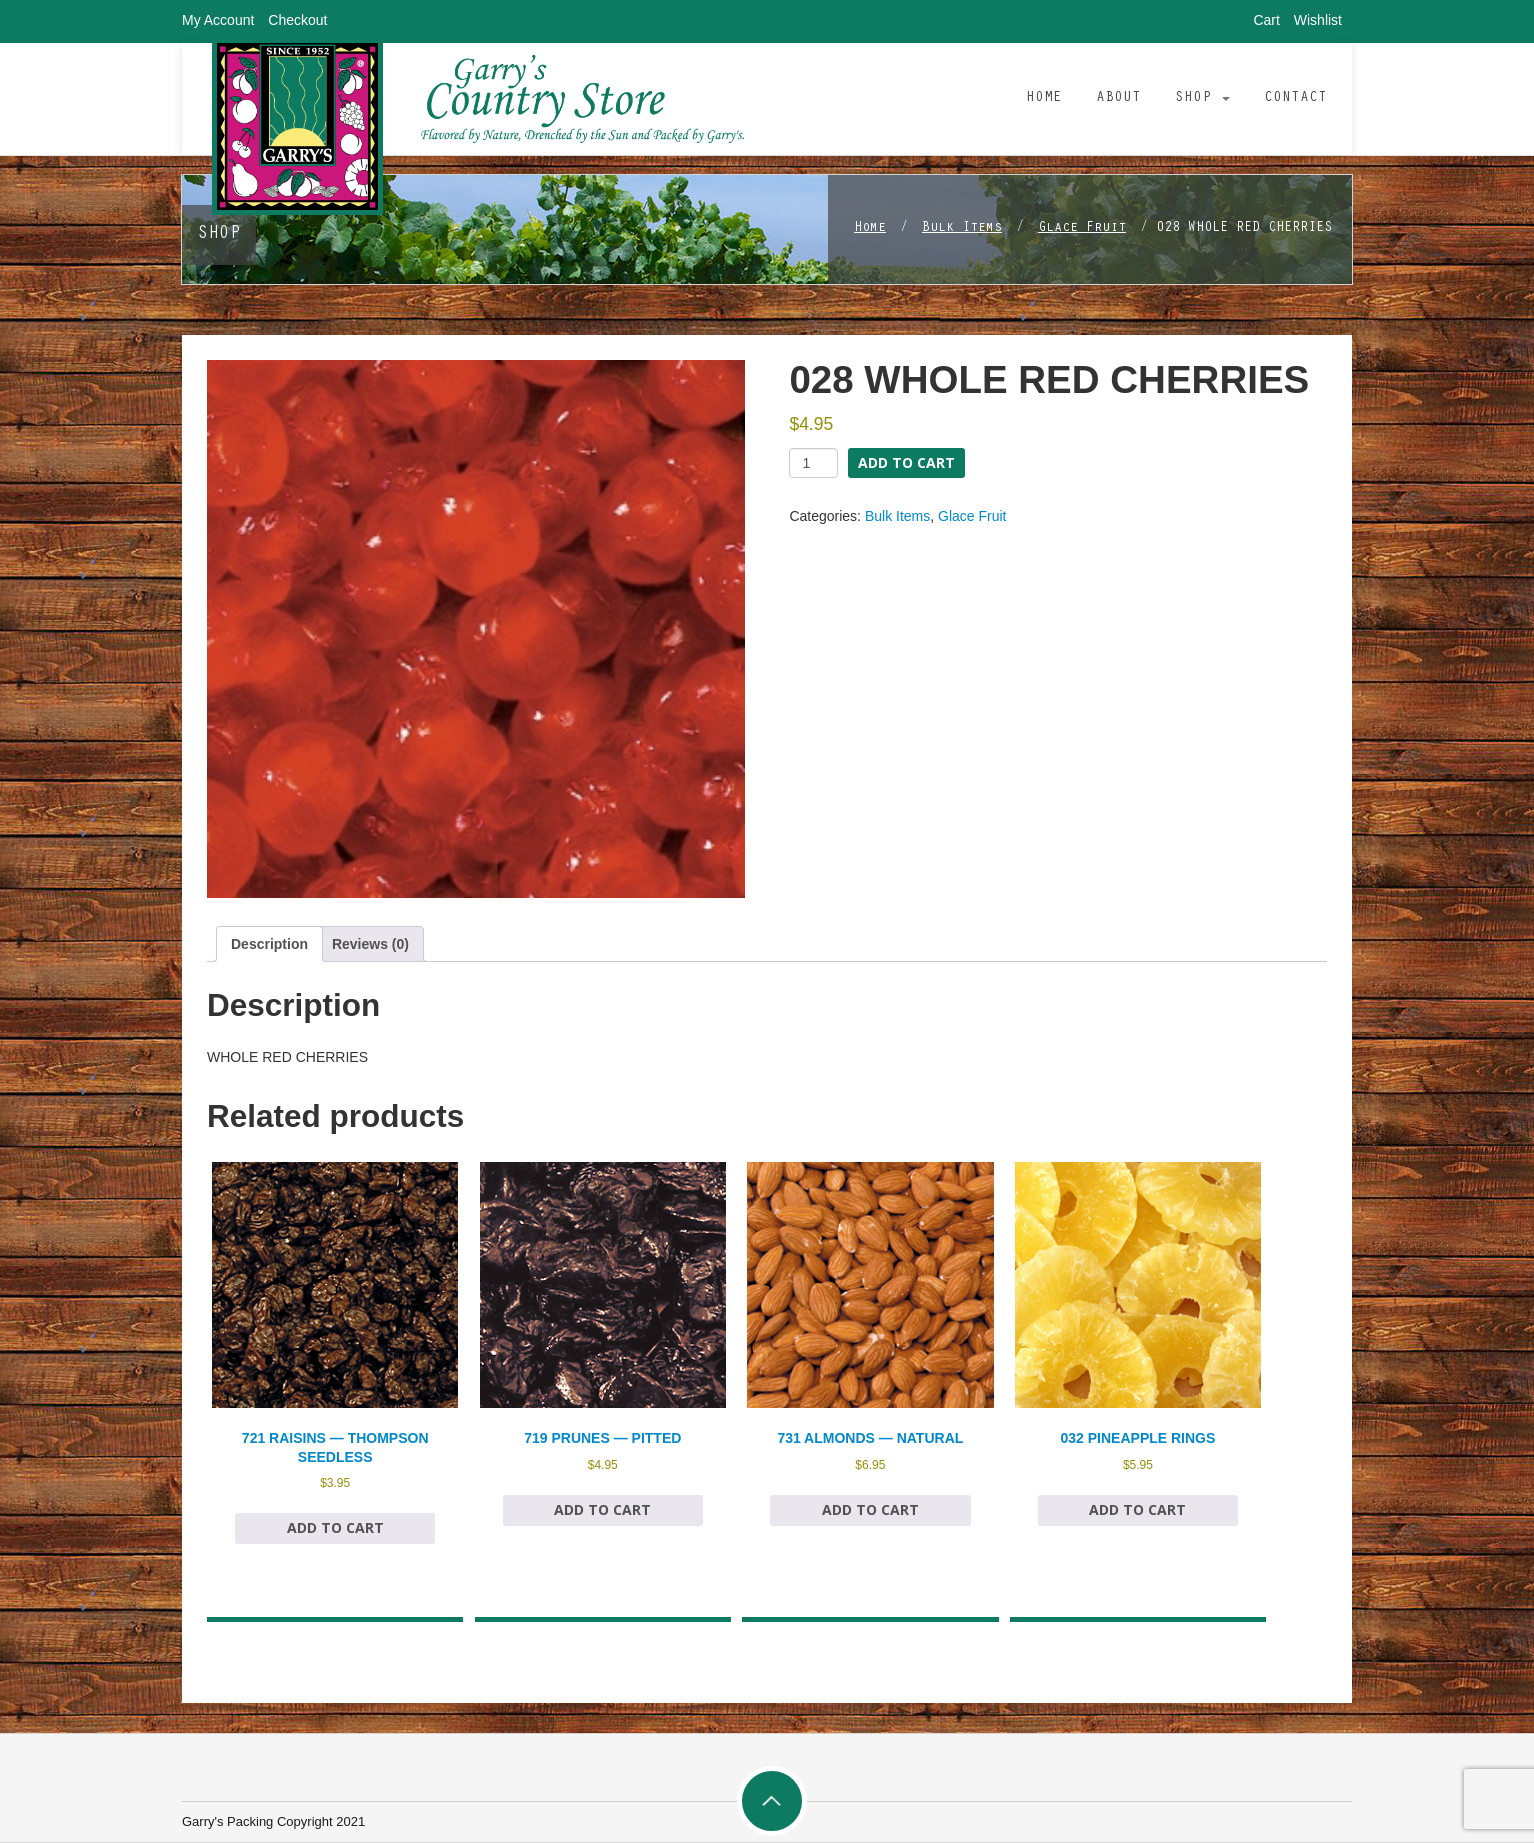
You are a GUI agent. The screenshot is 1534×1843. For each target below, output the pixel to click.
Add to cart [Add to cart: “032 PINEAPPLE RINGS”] (1137, 1509)
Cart (1266, 20)
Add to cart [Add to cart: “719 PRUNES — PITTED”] (602, 1509)
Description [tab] (269, 944)
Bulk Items (962, 229)
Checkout (297, 20)
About (1118, 98)
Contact (1295, 98)
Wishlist (1318, 20)
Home (1044, 98)
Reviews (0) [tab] (370, 944)
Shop (1202, 98)
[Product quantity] (813, 463)
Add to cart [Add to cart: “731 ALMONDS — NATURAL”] (870, 1509)
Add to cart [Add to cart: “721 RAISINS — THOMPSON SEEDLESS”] (335, 1527)
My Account (218, 20)
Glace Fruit (1082, 229)
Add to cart (906, 462)
